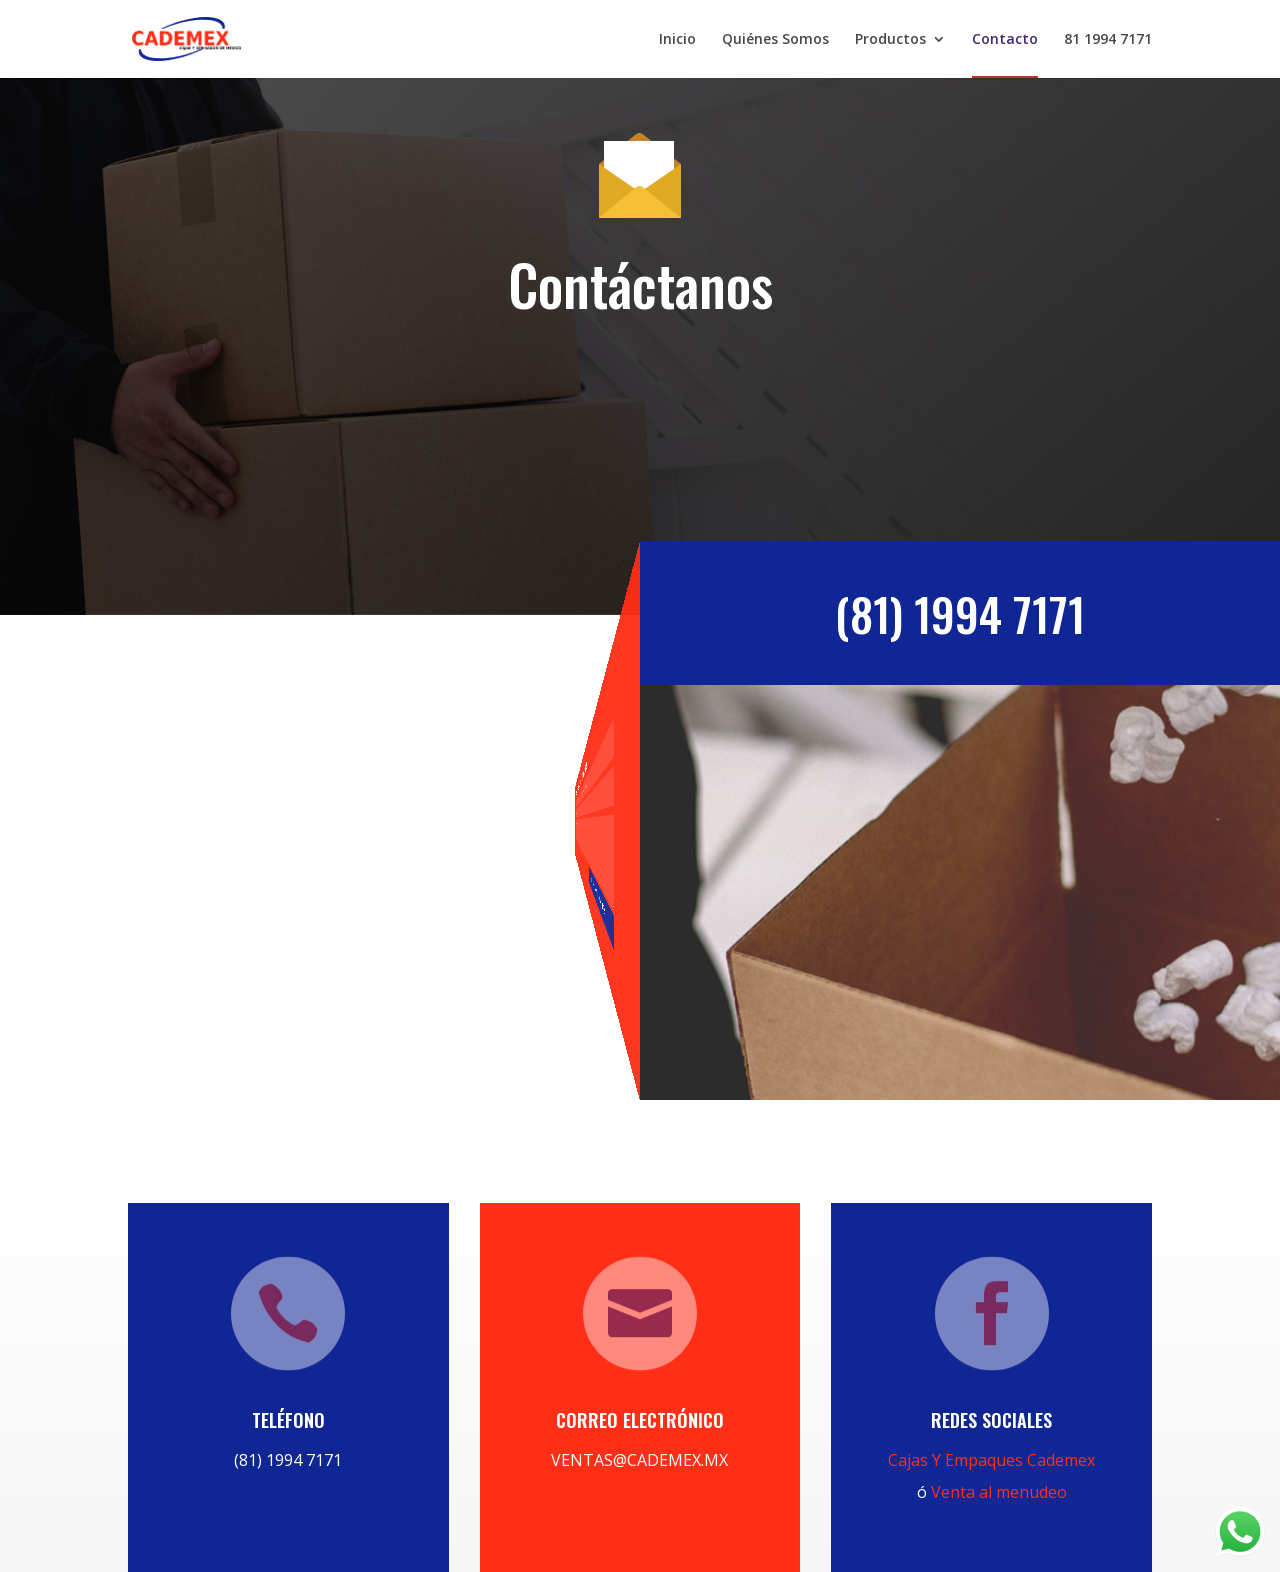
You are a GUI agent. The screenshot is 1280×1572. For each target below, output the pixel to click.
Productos (890, 40)
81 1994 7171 (1108, 40)
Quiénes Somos (775, 40)
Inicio (677, 40)
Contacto (1005, 40)
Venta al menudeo (999, 1492)
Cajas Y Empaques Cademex (991, 1460)
